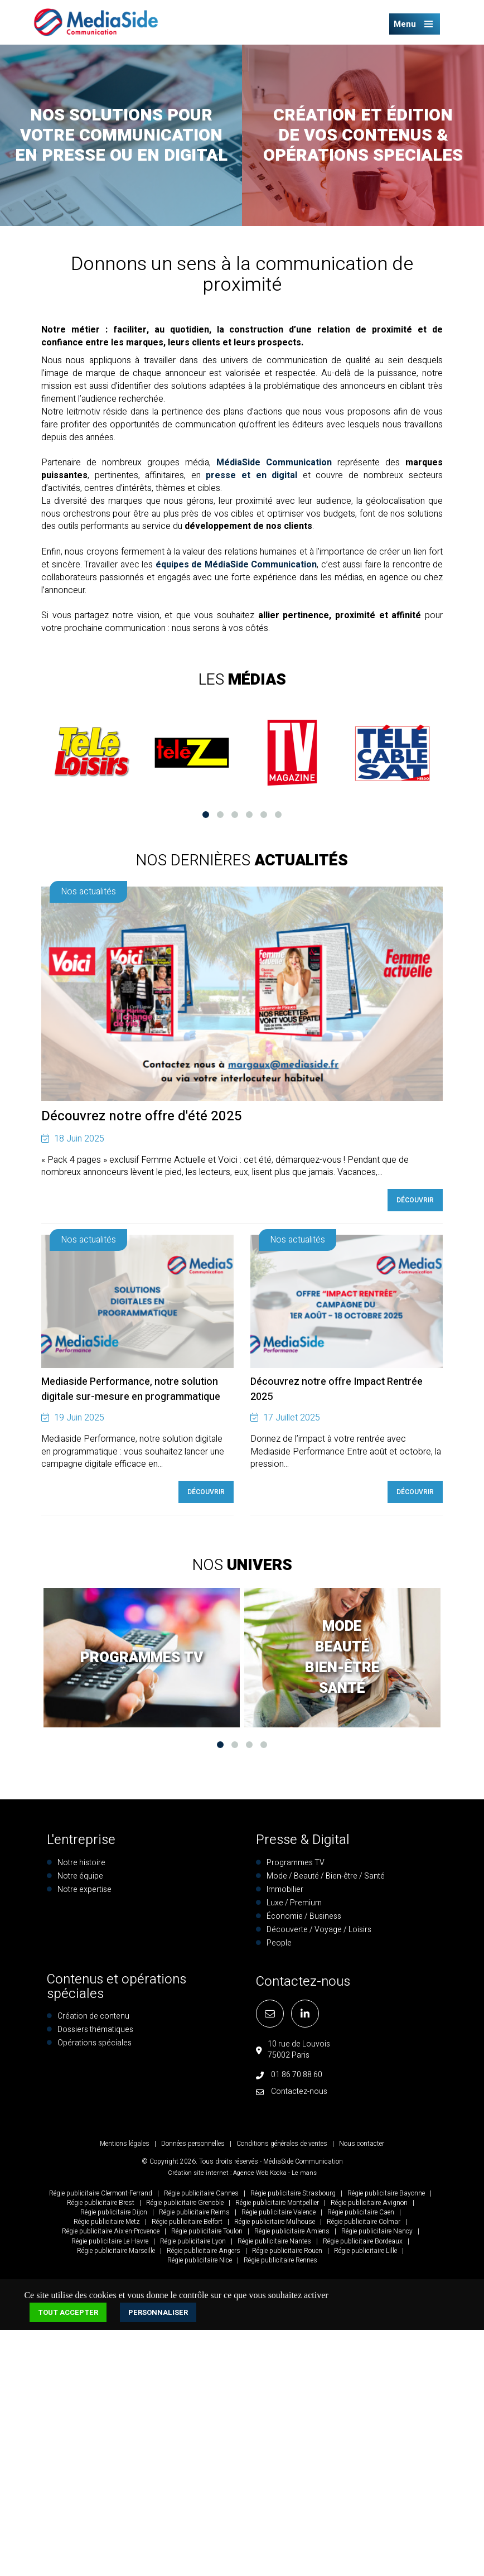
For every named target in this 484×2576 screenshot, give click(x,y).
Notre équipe (80, 1876)
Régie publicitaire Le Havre (109, 2241)
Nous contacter (361, 2144)
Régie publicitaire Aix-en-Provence (110, 2231)
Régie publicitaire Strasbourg (293, 2193)
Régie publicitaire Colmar (363, 2222)
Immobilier (285, 1889)
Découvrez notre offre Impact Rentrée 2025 (336, 1389)
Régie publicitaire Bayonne (386, 2193)
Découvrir (415, 1200)
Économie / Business (304, 1916)
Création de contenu (93, 2016)
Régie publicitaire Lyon (193, 2241)
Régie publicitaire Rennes (280, 2260)
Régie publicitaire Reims (194, 2212)
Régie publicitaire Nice (199, 2260)
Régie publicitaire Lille (365, 2251)
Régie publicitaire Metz (107, 2222)
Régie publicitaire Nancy (377, 2231)
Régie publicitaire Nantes (274, 2241)
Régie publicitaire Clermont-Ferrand (100, 2193)
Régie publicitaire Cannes (201, 2193)
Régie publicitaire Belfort (187, 2222)
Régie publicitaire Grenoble (185, 2203)
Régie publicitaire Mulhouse (274, 2222)
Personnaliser (158, 2312)
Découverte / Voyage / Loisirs (319, 1929)
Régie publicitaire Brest (100, 2203)
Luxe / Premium (294, 1903)
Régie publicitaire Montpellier (277, 2203)
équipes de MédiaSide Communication (236, 564)
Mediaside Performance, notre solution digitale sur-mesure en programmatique (130, 1389)
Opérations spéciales (94, 2043)
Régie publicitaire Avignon (369, 2203)
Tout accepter (68, 2312)
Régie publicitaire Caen (360, 2212)
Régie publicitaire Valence (278, 2212)
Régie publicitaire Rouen (287, 2251)
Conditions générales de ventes (281, 2144)
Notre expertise (84, 1889)
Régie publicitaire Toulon (207, 2231)
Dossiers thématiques (95, 2029)
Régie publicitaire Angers (203, 2251)
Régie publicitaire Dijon (113, 2212)
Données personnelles (193, 2144)
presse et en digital (251, 475)
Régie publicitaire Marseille (116, 2251)
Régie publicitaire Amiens (292, 2231)
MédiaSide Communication (274, 462)
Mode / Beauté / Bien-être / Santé (326, 1876)
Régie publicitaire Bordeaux (363, 2241)
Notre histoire (81, 1863)
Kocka (278, 2173)
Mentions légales (124, 2144)
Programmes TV (296, 1863)
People (279, 1943)
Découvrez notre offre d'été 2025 (141, 1116)
